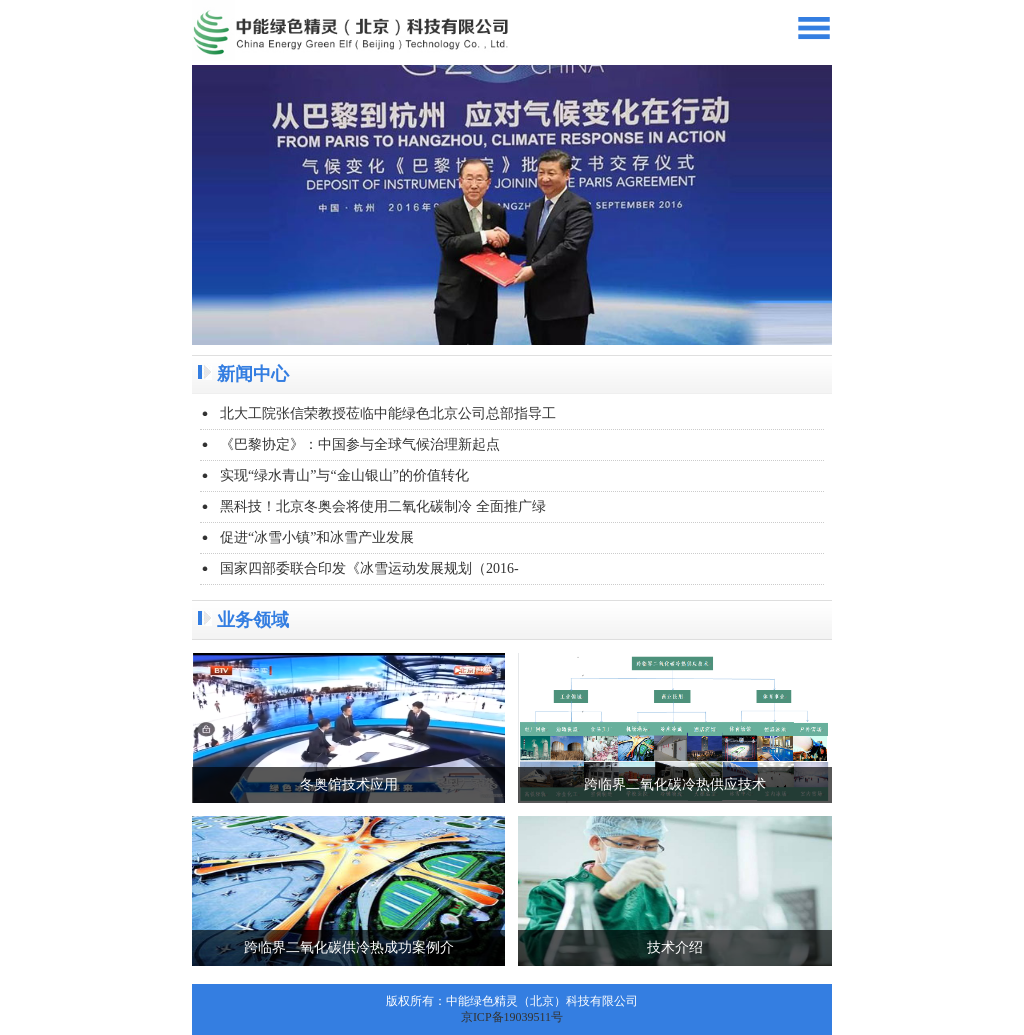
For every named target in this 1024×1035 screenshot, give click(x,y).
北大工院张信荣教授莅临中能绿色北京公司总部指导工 (388, 413)
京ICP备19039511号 (512, 1017)
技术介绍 (675, 947)
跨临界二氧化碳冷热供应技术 (675, 784)
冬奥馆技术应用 (349, 784)
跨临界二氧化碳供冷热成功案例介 (349, 947)
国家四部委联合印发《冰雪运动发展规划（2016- (369, 568)
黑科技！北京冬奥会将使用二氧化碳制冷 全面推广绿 (383, 506)
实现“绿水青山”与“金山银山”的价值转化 (344, 475)
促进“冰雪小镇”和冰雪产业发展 (317, 537)
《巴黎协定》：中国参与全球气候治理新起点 (360, 444)
